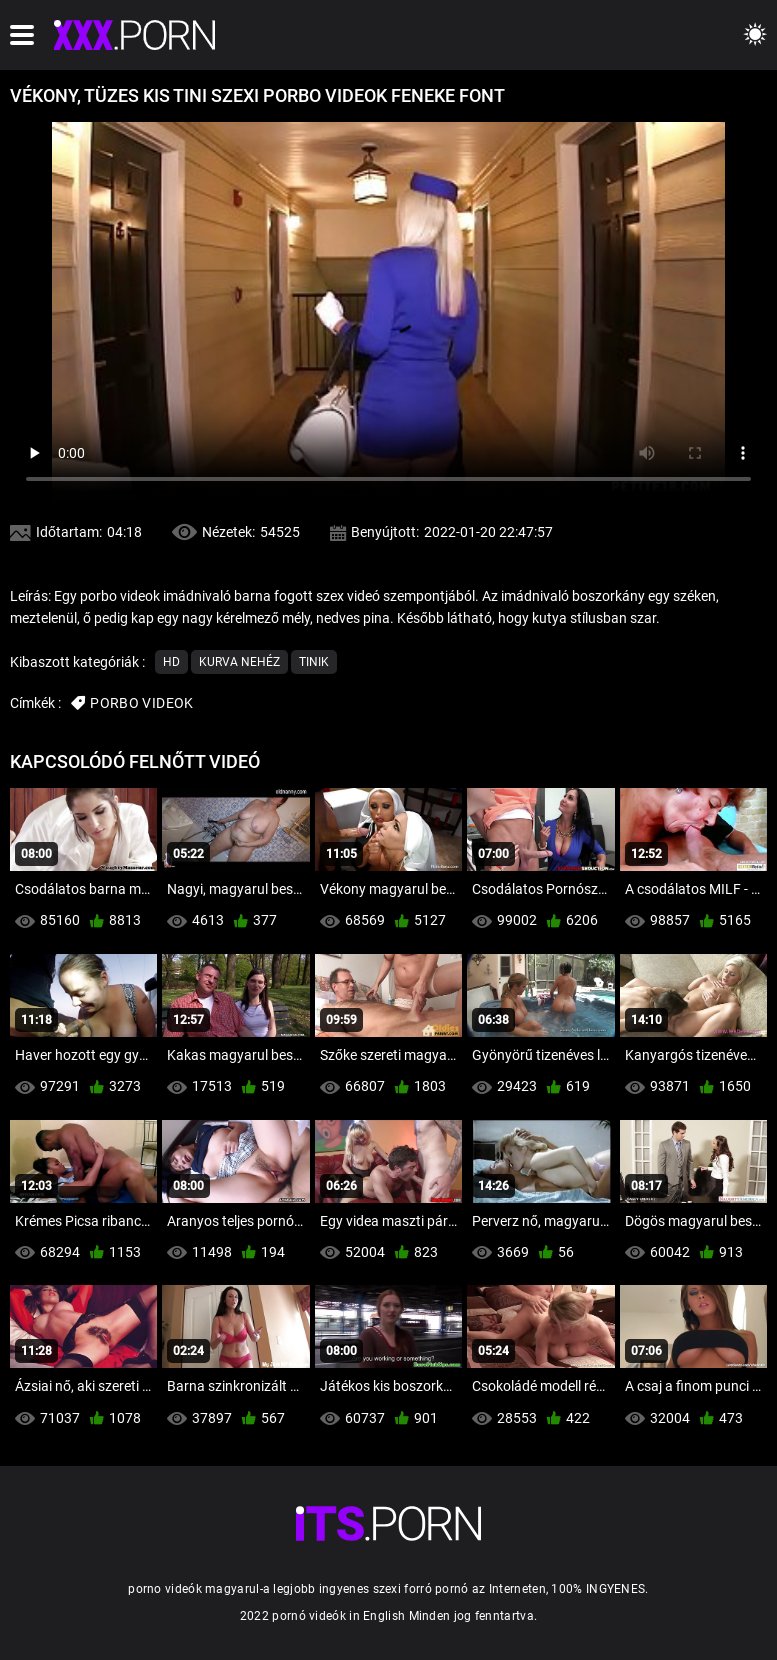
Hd (171, 662)
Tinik (314, 662)
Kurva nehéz (239, 662)
